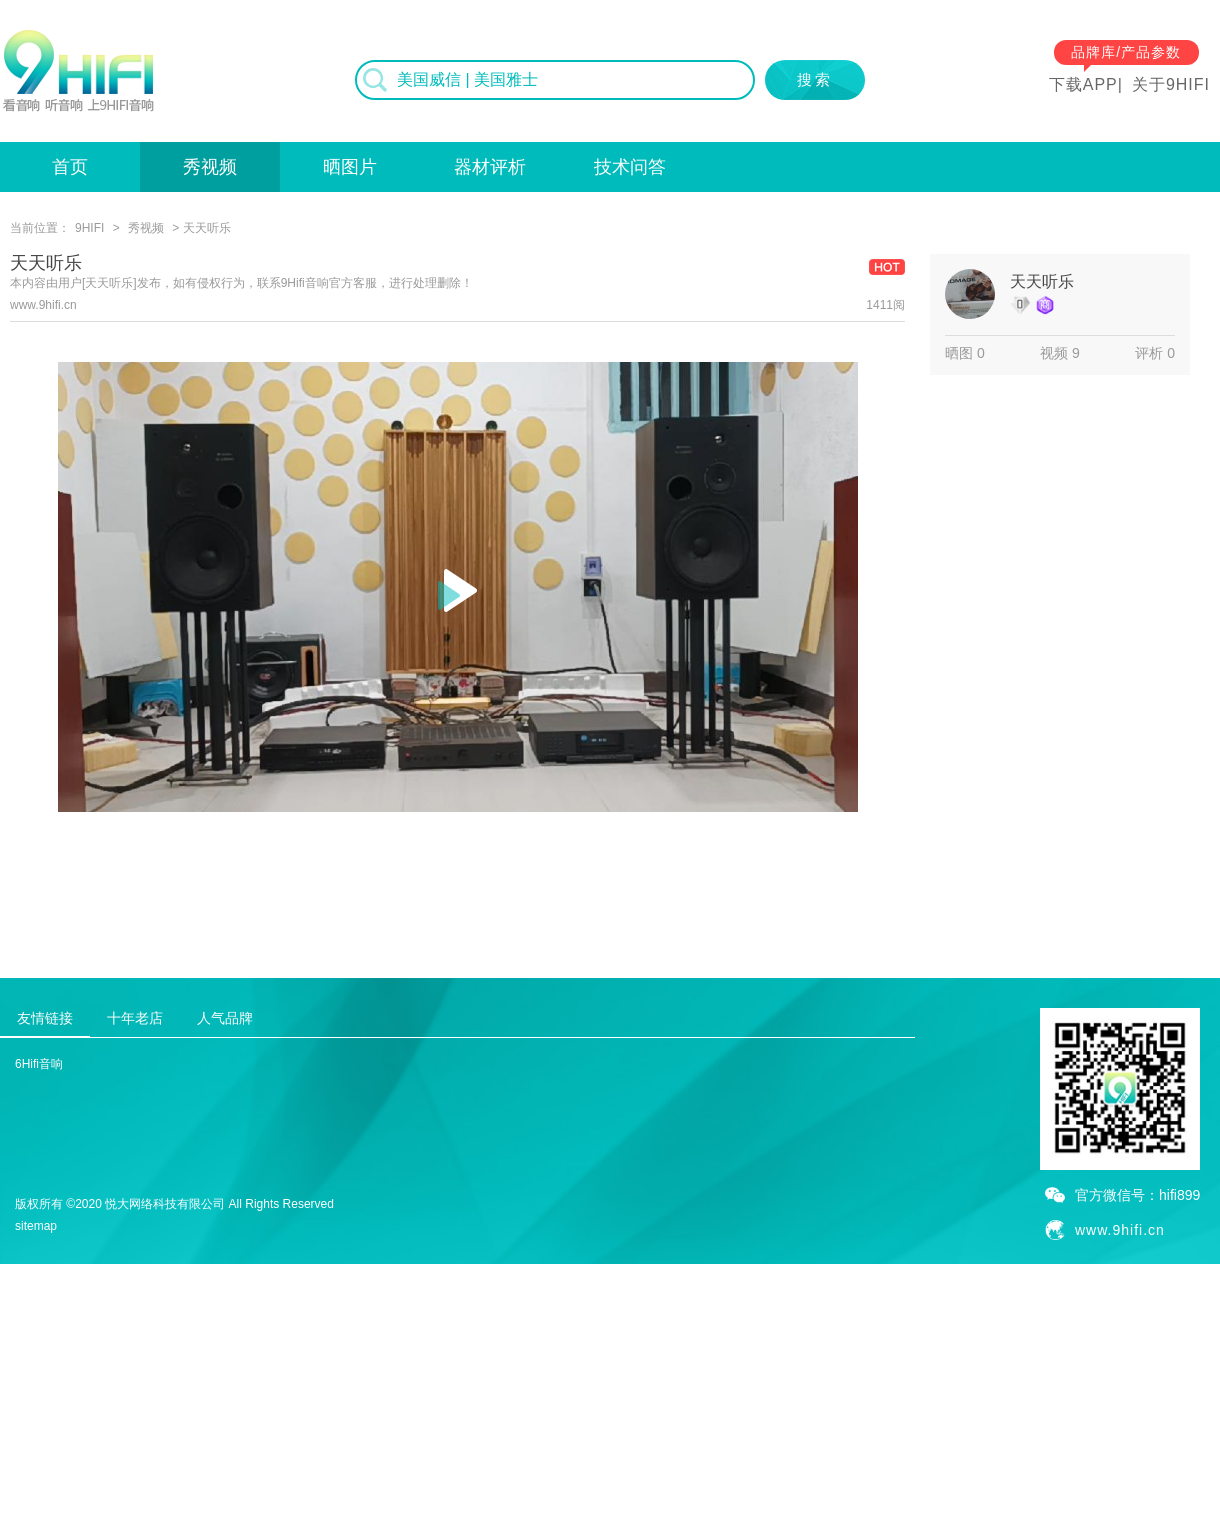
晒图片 (350, 167)
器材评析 (490, 167)
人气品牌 (225, 1018)
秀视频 (210, 167)
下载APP (1083, 84)
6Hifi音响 (39, 1064)
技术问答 (630, 167)
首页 (70, 167)
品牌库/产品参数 (1126, 52)
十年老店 (135, 1018)
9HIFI (89, 228)
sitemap (36, 1226)
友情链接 (45, 1018)
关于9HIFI (1171, 84)
